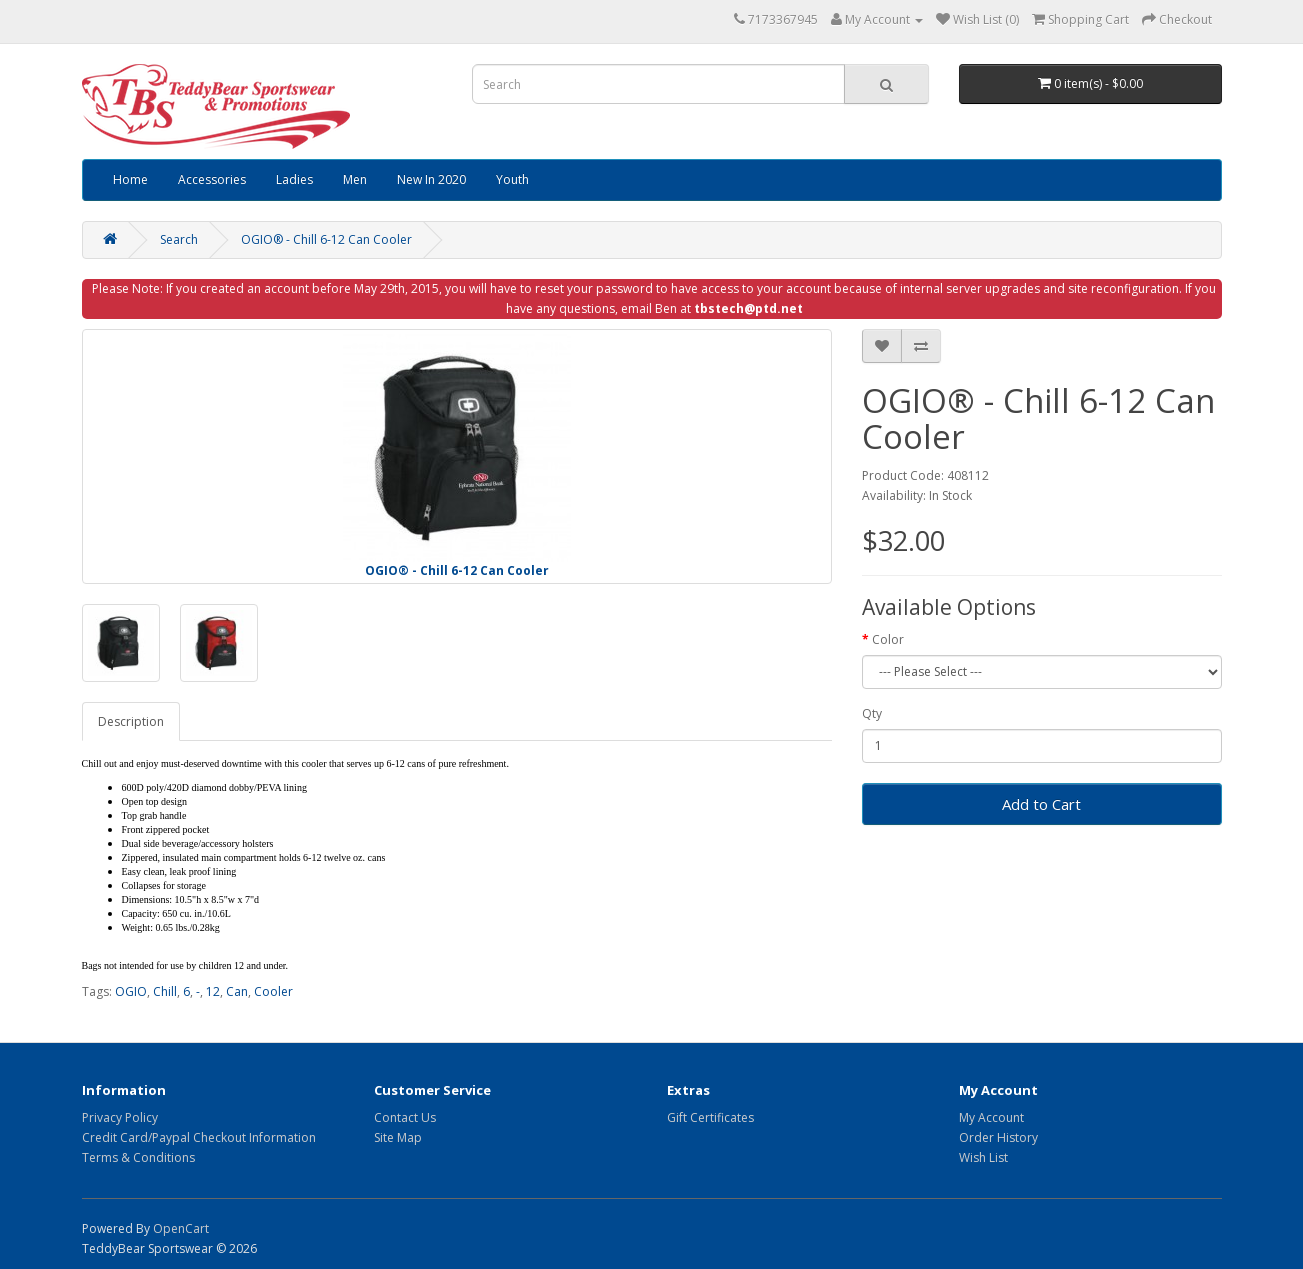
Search (179, 239)
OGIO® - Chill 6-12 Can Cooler (326, 239)
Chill (165, 991)
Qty (872, 713)
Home (130, 179)
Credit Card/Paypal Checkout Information (199, 1137)
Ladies (294, 179)
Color (888, 639)
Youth (512, 179)
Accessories (212, 179)
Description (131, 721)
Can (237, 991)
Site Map (398, 1137)
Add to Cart (1041, 804)
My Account (991, 1117)
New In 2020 (431, 179)
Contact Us (405, 1117)
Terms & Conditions (138, 1157)
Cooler (273, 991)
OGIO (131, 991)
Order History (998, 1137)
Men (355, 179)
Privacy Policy (120, 1117)
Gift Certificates (710, 1117)
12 (213, 991)
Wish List (983, 1157)
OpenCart (181, 1228)
